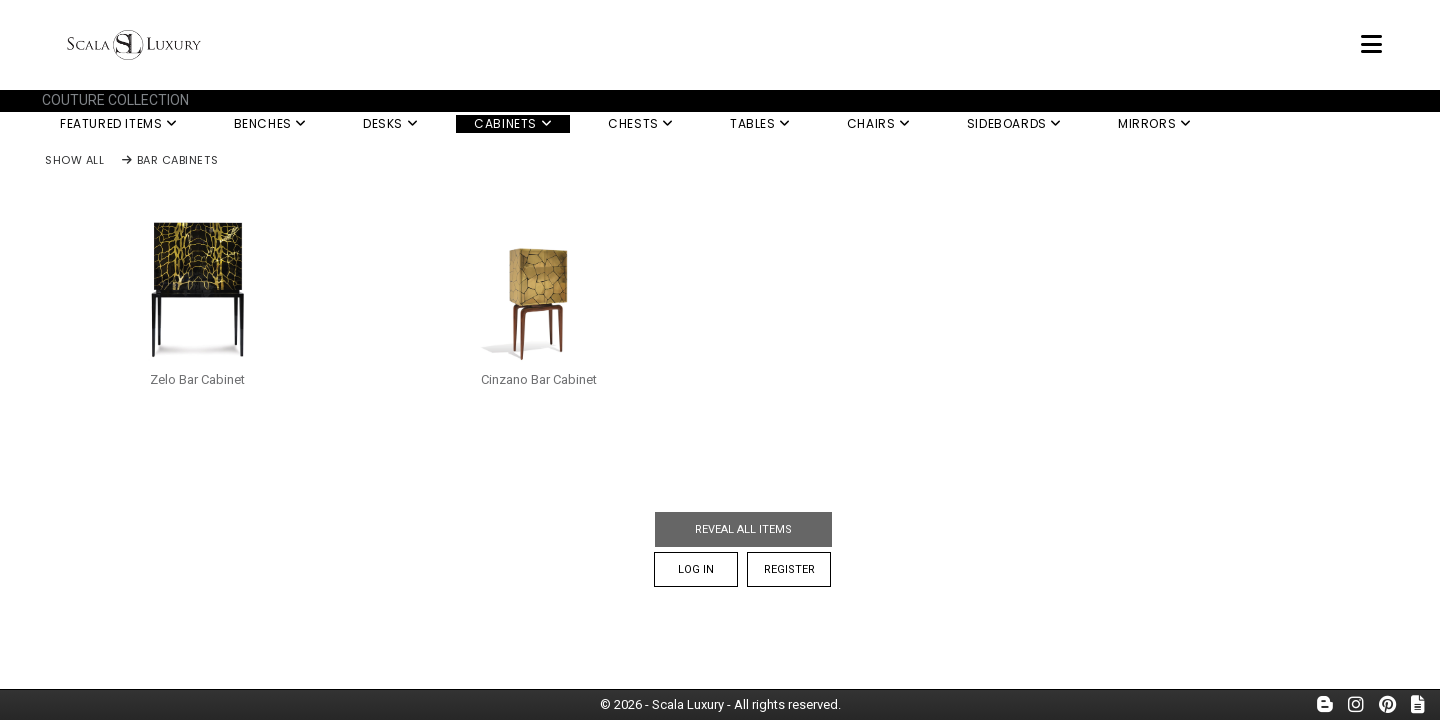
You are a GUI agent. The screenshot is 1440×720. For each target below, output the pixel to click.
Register (789, 569)
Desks (390, 123)
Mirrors (1154, 123)
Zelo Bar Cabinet (197, 379)
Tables (760, 123)
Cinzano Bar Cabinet (539, 379)
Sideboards (1014, 123)
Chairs (879, 123)
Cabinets (513, 123)
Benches (270, 123)
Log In (696, 569)
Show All (74, 161)
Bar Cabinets (170, 161)
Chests (641, 123)
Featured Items (119, 123)
